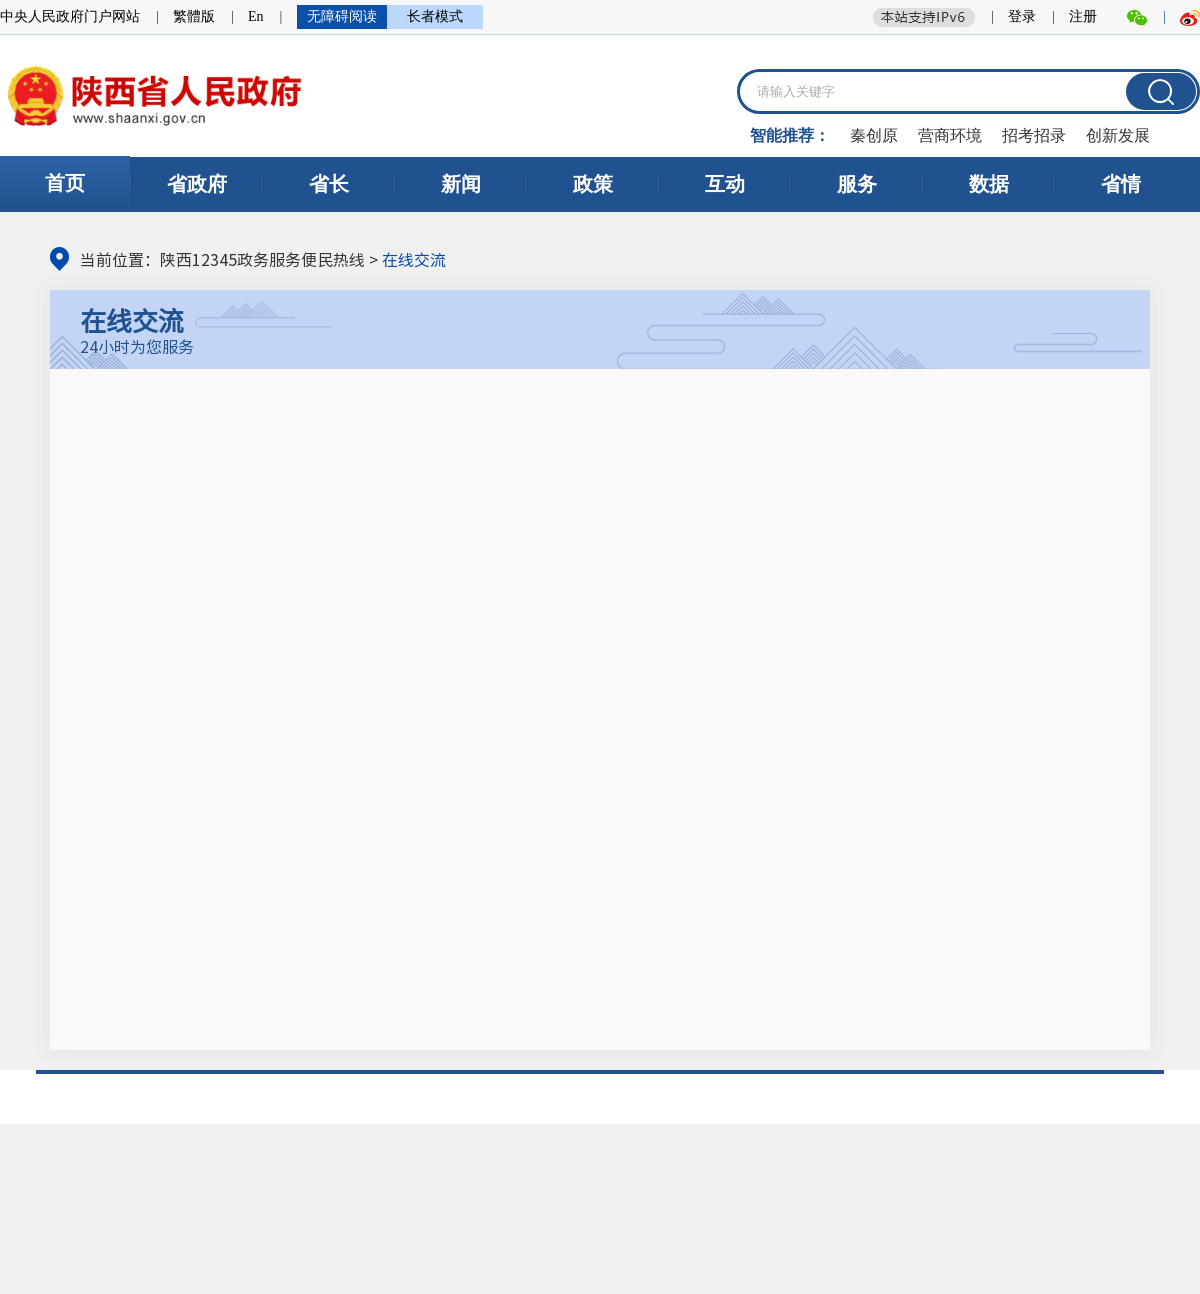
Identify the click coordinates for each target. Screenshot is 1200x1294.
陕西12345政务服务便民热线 (262, 259)
